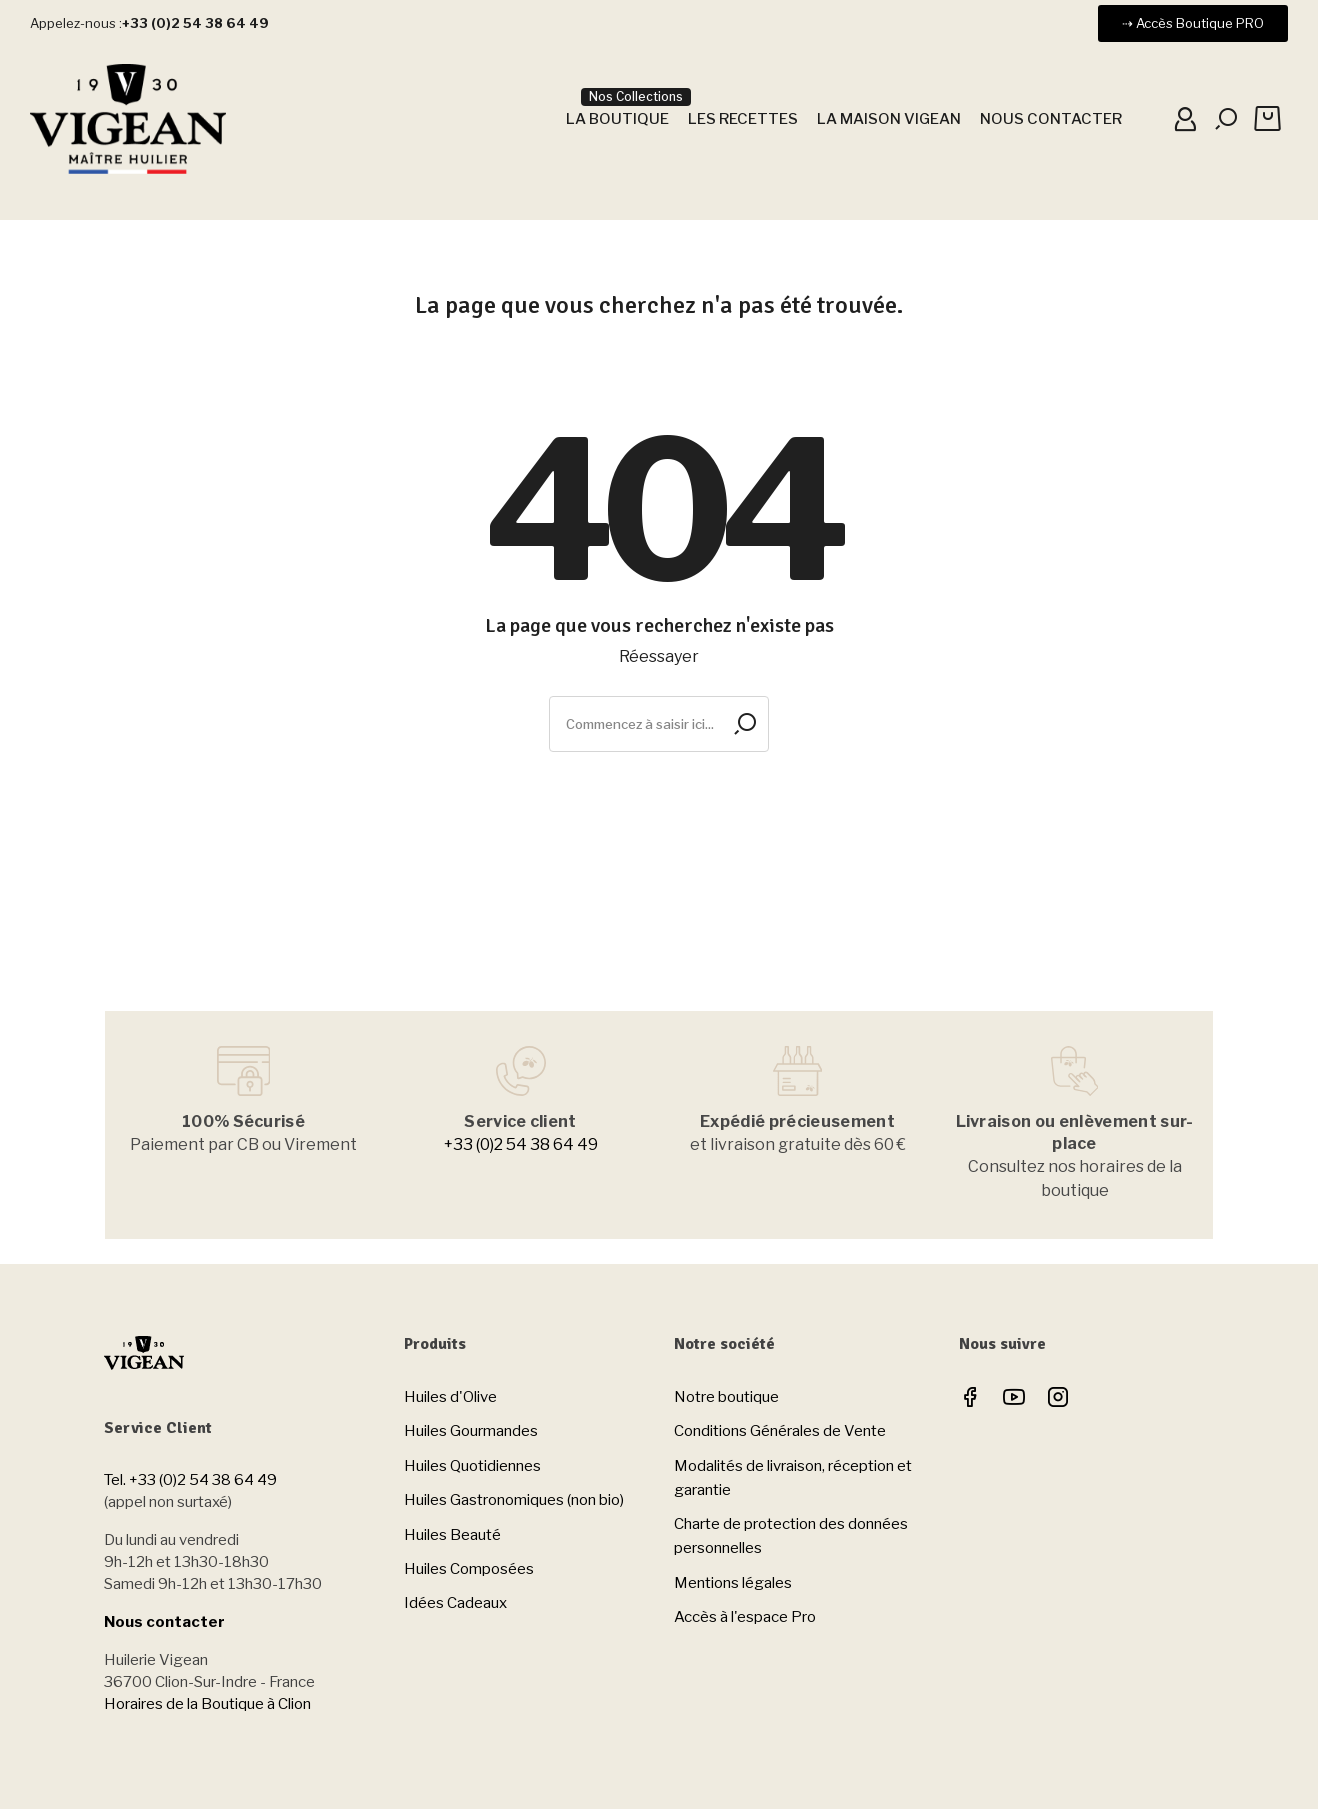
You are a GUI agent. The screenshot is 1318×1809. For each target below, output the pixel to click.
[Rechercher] (659, 724)
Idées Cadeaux (455, 1603)
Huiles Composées (469, 1569)
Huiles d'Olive (450, 1397)
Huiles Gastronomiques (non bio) (514, 1500)
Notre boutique (726, 1397)
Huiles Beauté (452, 1535)
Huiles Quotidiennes (472, 1466)
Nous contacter (164, 1622)
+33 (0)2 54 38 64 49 (521, 1144)
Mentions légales (733, 1583)
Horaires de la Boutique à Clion (207, 1704)
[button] (1193, 23)
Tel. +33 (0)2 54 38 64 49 (190, 1480)
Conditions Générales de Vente (780, 1431)
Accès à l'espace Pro (745, 1617)
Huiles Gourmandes (471, 1431)
